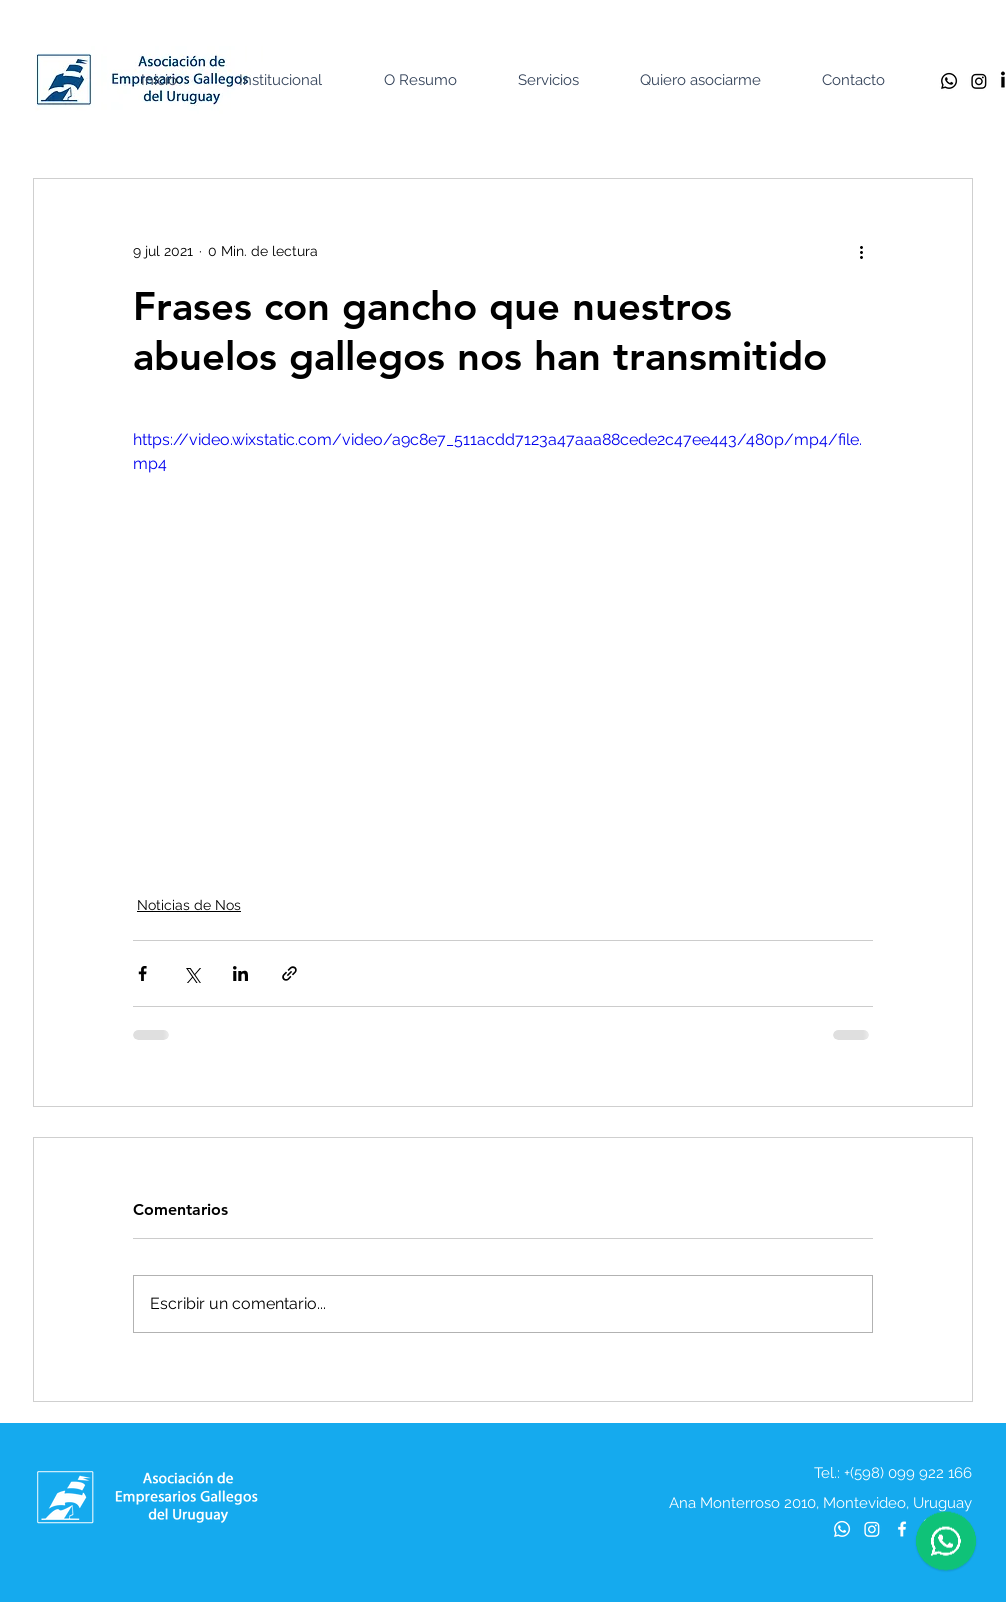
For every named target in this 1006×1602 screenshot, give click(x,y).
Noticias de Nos (189, 905)
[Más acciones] (861, 251)
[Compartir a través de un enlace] (289, 973)
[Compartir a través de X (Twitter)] (191, 973)
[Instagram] (979, 81)
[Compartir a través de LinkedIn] (240, 973)
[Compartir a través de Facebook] (142, 973)
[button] (295, 80)
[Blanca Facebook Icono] (902, 1529)
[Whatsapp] (949, 81)
